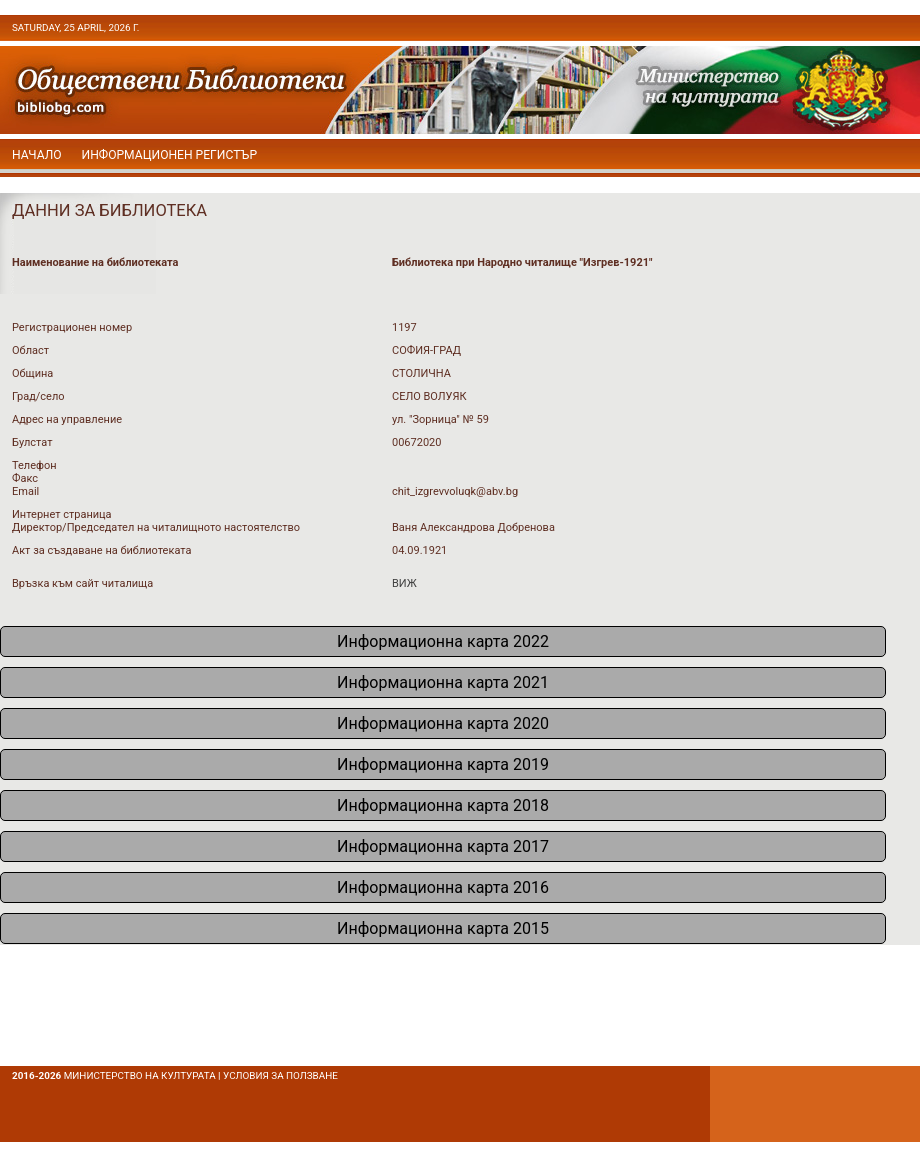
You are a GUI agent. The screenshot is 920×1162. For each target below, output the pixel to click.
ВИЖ (404, 583)
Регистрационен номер (72, 327)
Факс (25, 478)
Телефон (34, 465)
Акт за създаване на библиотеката (101, 550)
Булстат (32, 442)
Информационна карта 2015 (443, 928)
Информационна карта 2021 (443, 682)
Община (32, 373)
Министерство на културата (140, 1075)
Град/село (38, 396)
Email (25, 491)
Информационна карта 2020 (443, 723)
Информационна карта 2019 (443, 764)
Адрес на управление (67, 419)
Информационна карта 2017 (443, 846)
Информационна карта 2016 (443, 887)
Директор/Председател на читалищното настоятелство (156, 527)
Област (30, 350)
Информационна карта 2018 (443, 805)
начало (37, 155)
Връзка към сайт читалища (82, 583)
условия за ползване (280, 1075)
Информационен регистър (170, 155)
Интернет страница (62, 514)
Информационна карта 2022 (443, 641)
